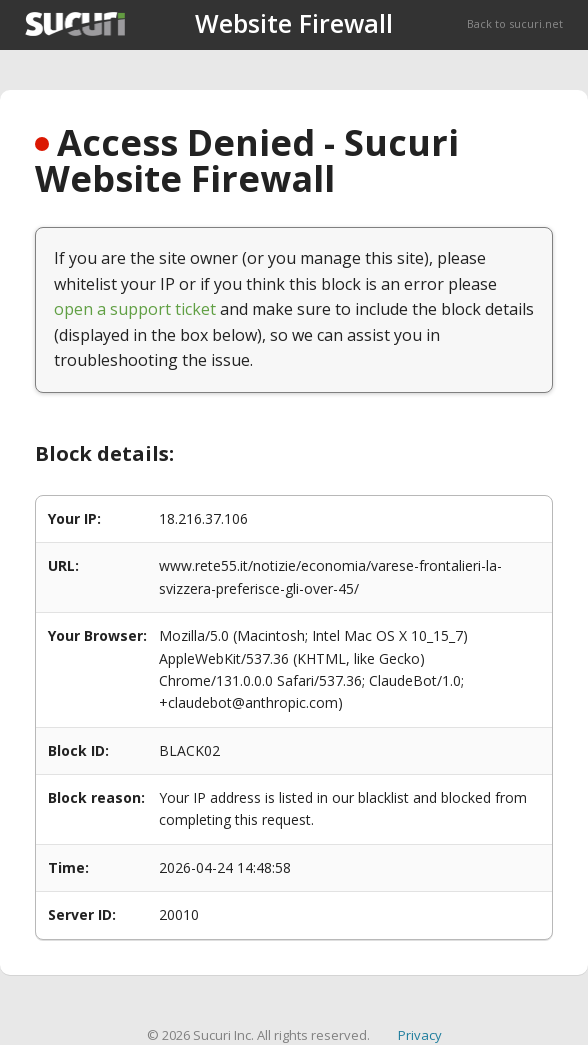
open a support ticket (135, 309)
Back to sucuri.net (515, 23)
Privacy (420, 1035)
